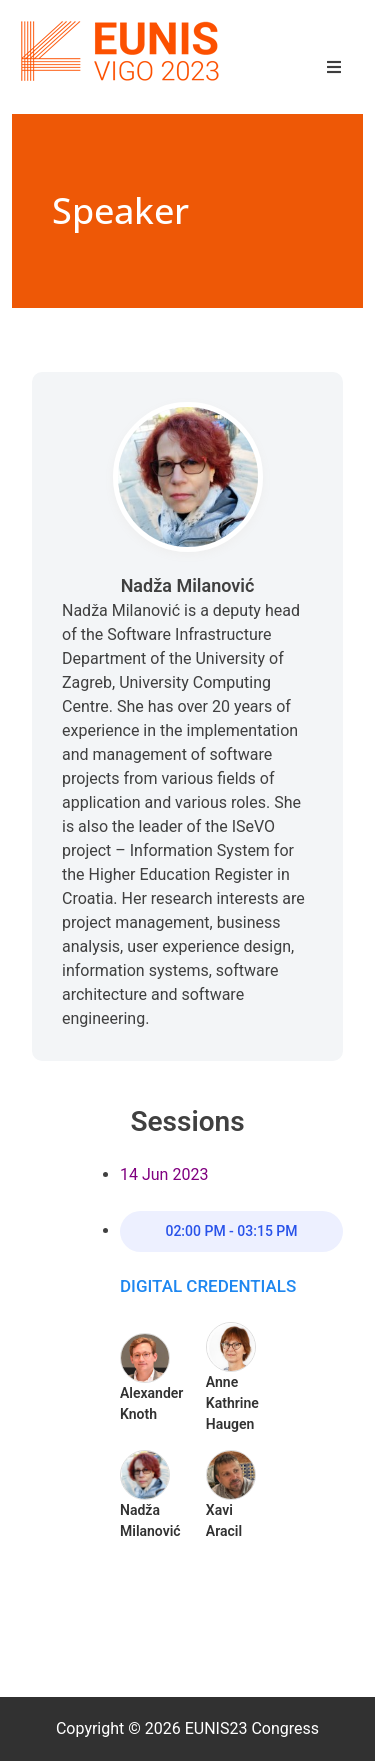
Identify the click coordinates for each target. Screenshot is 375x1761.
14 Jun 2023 (164, 1174)
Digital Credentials (208, 1286)
